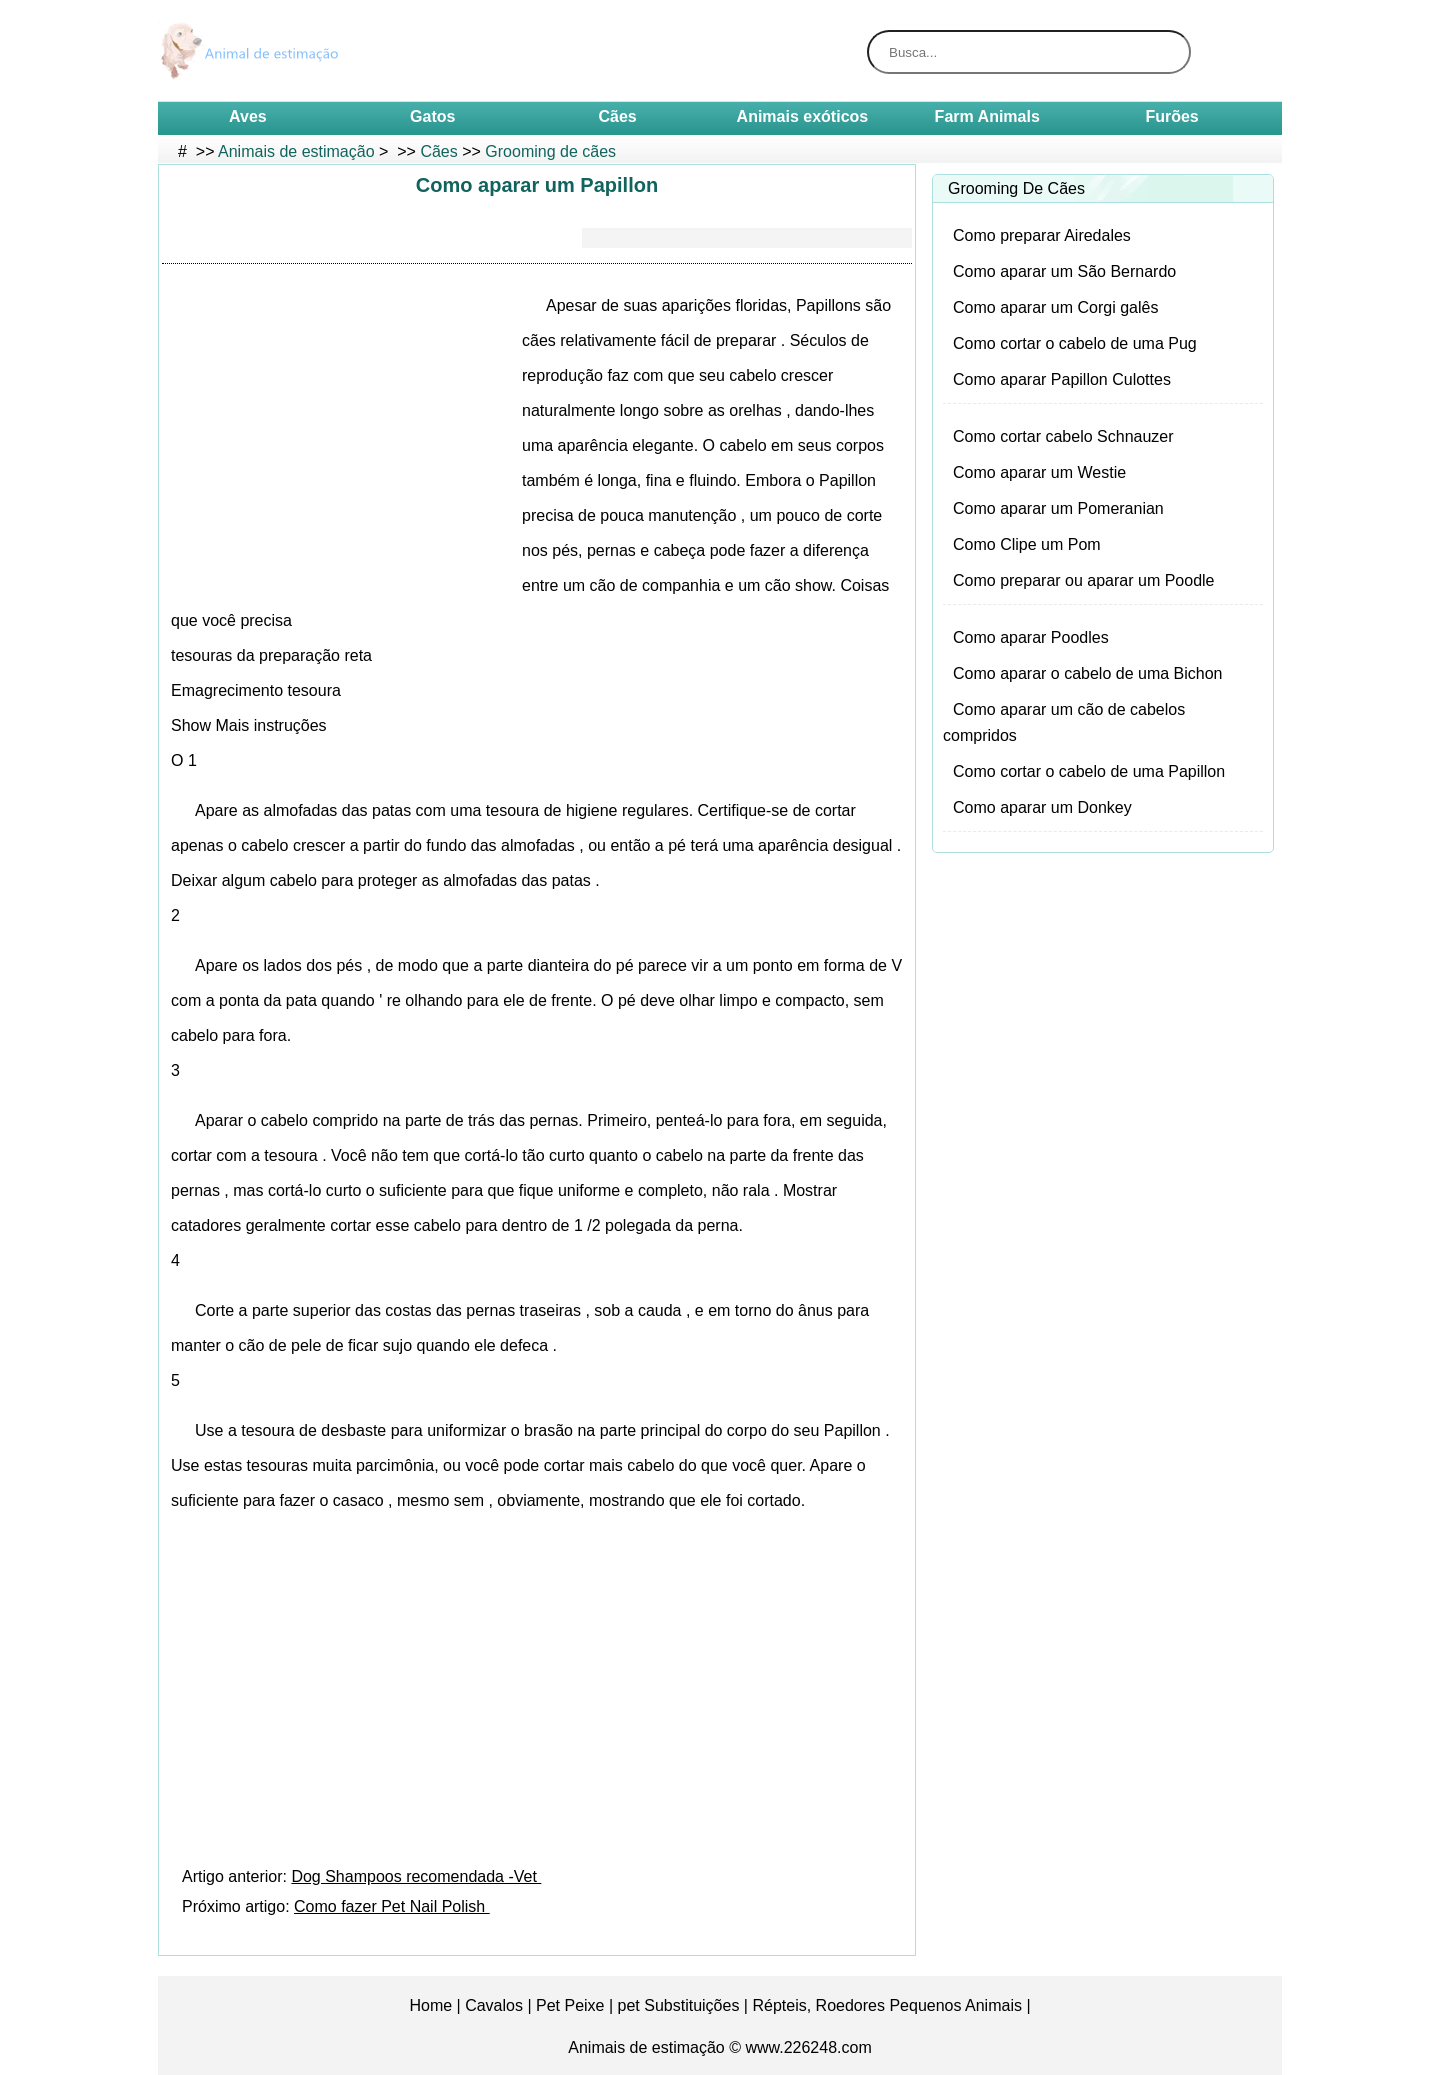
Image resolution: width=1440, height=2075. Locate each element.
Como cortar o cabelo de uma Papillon (1089, 771)
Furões (1171, 116)
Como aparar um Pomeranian (1058, 508)
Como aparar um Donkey (1042, 807)
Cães (617, 116)
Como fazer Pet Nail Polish (392, 1906)
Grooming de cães (550, 151)
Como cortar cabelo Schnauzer (1063, 436)
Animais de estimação (296, 151)
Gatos (432, 116)
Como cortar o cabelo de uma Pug (1075, 343)
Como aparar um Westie (1039, 472)
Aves (248, 116)
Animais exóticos (803, 116)
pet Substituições (679, 2005)
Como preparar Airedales (1042, 235)
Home (430, 2005)
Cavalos (494, 2005)
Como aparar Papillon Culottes (1062, 379)
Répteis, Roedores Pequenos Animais (887, 2005)
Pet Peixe (570, 2005)
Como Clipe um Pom (1027, 544)
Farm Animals (987, 116)
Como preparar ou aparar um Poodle (1083, 580)
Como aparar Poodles (1031, 637)
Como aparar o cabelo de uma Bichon (1088, 673)
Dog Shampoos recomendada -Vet (416, 1876)
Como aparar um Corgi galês (1055, 307)
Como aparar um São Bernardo (1064, 271)
